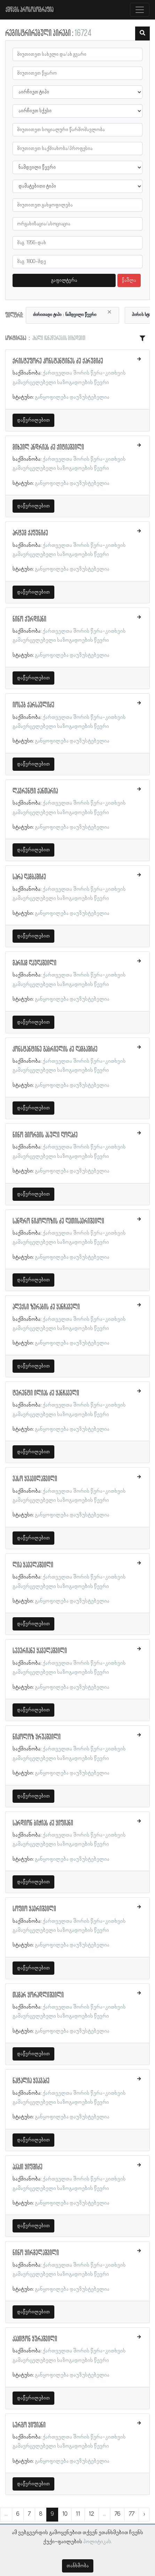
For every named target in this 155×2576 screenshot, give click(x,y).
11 (78, 2514)
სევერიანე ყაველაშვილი (40, 1651)
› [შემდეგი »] (144, 2514)
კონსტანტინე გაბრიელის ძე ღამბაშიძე (55, 1049)
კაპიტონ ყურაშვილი (35, 2339)
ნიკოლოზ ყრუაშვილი (37, 1737)
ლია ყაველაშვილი (33, 1565)
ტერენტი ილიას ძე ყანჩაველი (46, 1393)
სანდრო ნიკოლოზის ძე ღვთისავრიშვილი (58, 1221)
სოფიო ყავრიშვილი (34, 1909)
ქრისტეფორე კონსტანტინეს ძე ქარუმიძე (58, 361)
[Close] (109, 312)
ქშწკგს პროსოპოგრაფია (30, 10)
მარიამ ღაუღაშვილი (34, 963)
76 (117, 2514)
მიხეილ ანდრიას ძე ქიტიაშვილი (48, 447)
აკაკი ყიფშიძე (27, 2167)
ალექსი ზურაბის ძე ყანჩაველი (46, 1307)
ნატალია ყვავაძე (31, 2081)
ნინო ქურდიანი (29, 619)
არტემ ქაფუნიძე (30, 533)
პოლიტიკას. (97, 2542)
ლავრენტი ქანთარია (35, 791)
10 (64, 2514)
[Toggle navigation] (139, 10)
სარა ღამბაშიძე (29, 877)
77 (131, 2514)
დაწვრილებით (33, 420)
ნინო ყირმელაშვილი (36, 2253)
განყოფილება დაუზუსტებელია (72, 397)
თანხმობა (78, 2566)
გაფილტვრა (64, 280)
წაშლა (129, 280)
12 (91, 2514)
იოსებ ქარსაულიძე (33, 705)
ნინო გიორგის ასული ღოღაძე (45, 1135)
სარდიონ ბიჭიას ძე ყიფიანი (43, 1823)
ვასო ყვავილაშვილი (35, 1479)
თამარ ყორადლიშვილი (38, 1995)
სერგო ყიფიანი (29, 2425)
